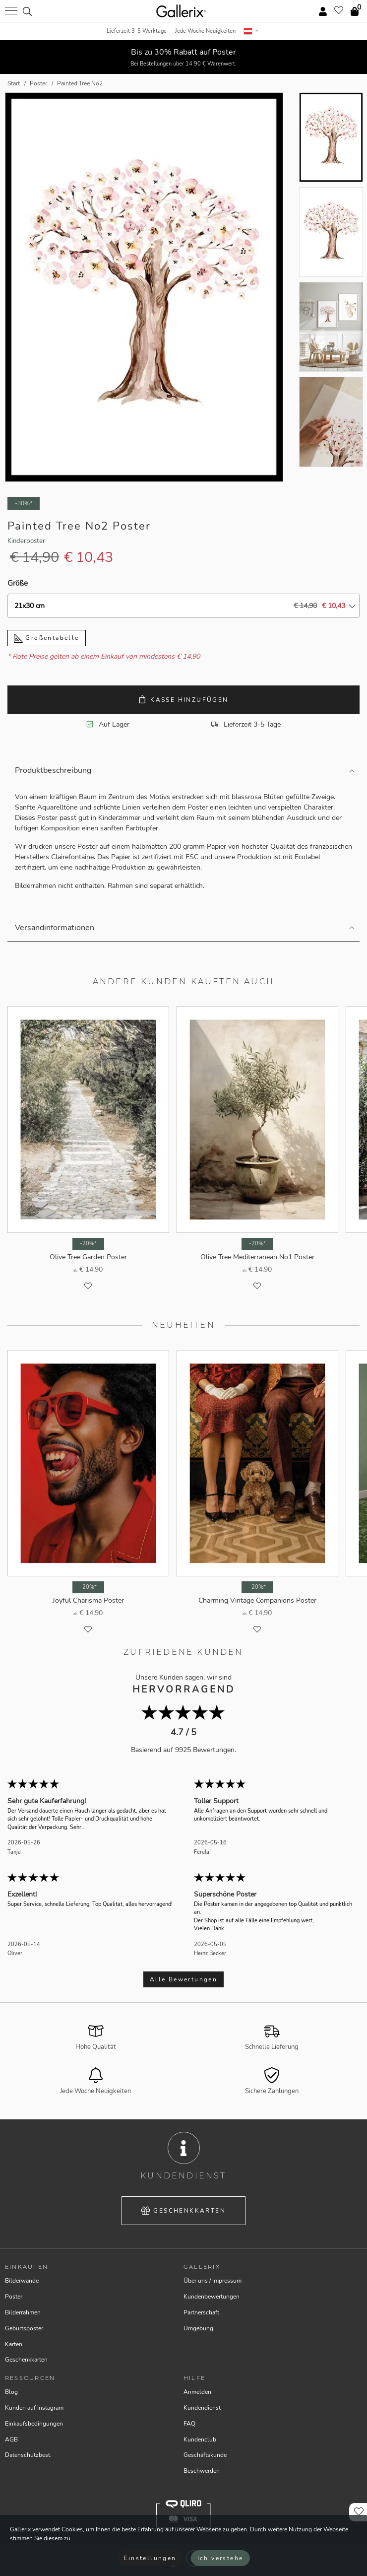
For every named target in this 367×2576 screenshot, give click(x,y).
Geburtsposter (24, 2328)
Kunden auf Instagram (34, 2408)
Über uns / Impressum (213, 2281)
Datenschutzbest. (28, 2455)
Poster (13, 2297)
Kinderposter (26, 541)
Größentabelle (46, 638)
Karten (13, 2344)
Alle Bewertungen (183, 1979)
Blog (11, 2392)
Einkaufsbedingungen (34, 2424)
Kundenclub (200, 2439)
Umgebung (198, 2328)
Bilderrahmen (23, 2312)
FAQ (189, 2424)
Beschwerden (202, 2471)
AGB (11, 2439)
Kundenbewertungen (212, 2297)
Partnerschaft (201, 2312)
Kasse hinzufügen (183, 699)
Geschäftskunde (205, 2455)
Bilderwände (22, 2281)
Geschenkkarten (183, 2210)
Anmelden (197, 2392)
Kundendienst (202, 2408)
